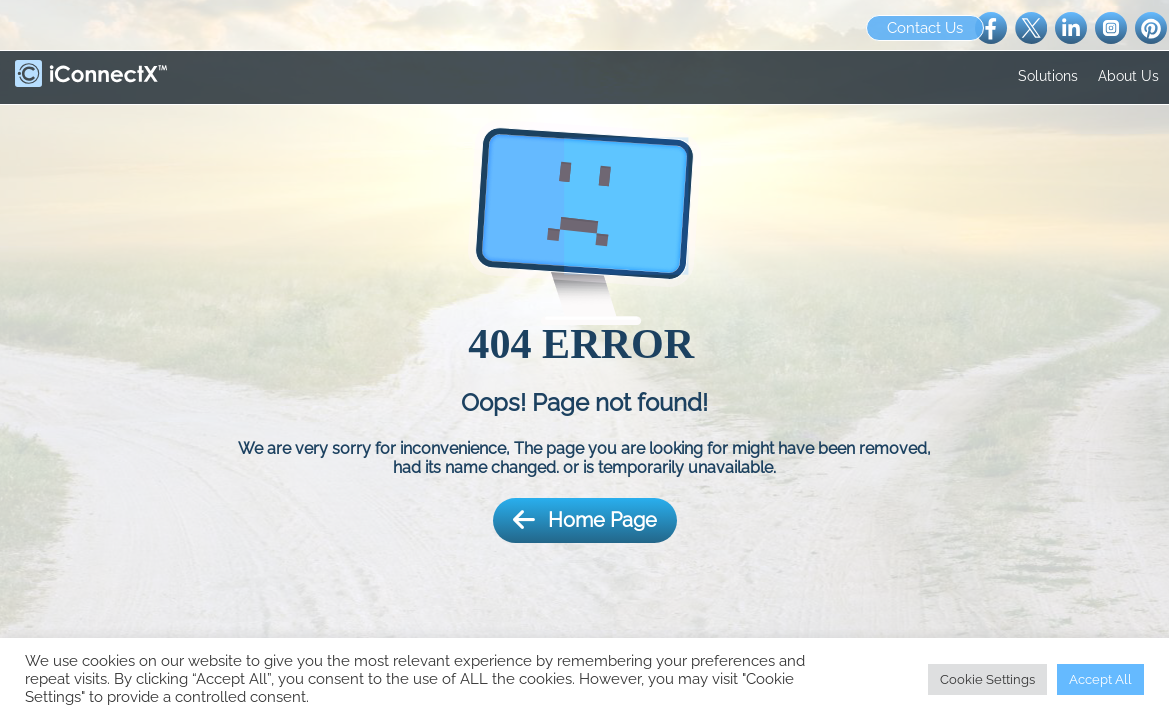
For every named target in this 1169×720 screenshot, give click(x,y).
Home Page (585, 520)
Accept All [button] (1100, 679)
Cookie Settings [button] (987, 679)
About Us (1128, 76)
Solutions (1048, 76)
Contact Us (925, 28)
